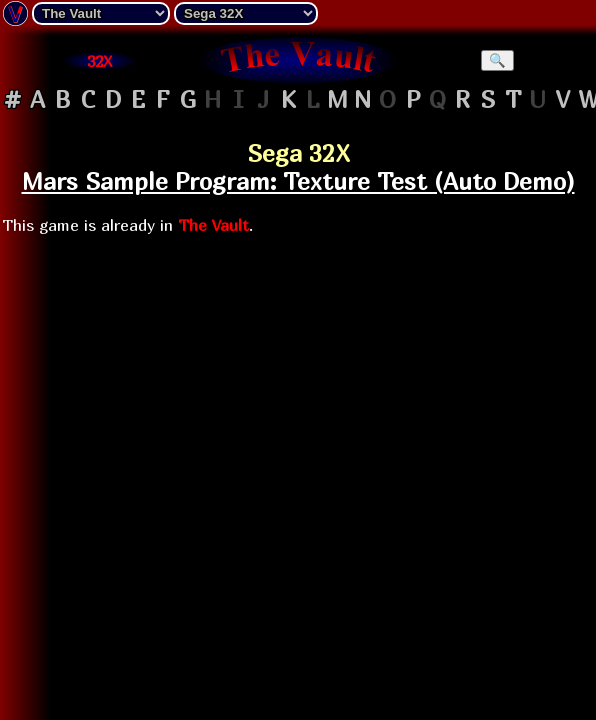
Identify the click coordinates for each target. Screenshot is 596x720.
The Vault (213, 225)
